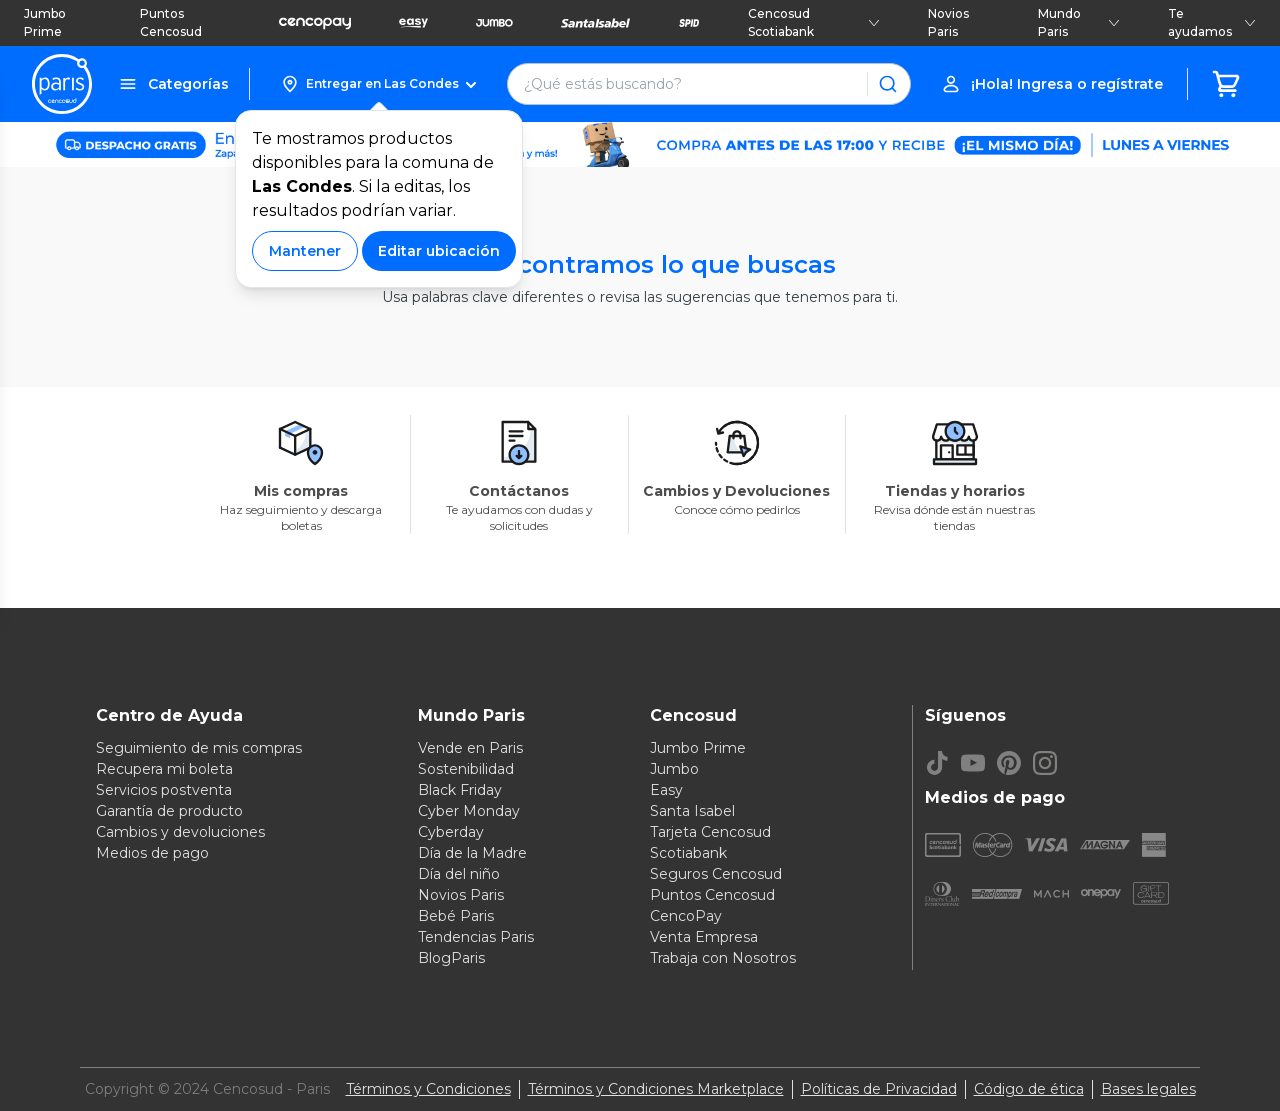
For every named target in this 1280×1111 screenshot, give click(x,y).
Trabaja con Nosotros (723, 958)
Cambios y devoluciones (180, 832)
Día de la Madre (472, 853)
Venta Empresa (704, 937)
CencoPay (686, 916)
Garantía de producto (169, 811)
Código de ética (1029, 1089)
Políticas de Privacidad (879, 1089)
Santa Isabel (692, 811)
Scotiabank (688, 853)
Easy (666, 790)
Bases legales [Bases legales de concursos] (1148, 1089)
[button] (378, 84)
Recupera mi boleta (164, 769)
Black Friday (460, 790)
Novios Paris (948, 22)
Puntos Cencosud (171, 22)
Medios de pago (152, 853)
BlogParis (451, 958)
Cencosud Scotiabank (814, 22)
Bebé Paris (456, 916)
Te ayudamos (1212, 22)
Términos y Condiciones (428, 1089)
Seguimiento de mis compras (199, 748)
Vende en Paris (470, 748)
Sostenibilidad (466, 769)
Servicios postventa (164, 790)
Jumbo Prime (45, 22)
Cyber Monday (469, 811)
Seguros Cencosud (716, 874)
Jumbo (674, 769)
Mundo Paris (1079, 22)
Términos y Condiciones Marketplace (656, 1089)
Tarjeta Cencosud (710, 832)
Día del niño (459, 874)
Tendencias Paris (476, 937)
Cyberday (451, 832)
